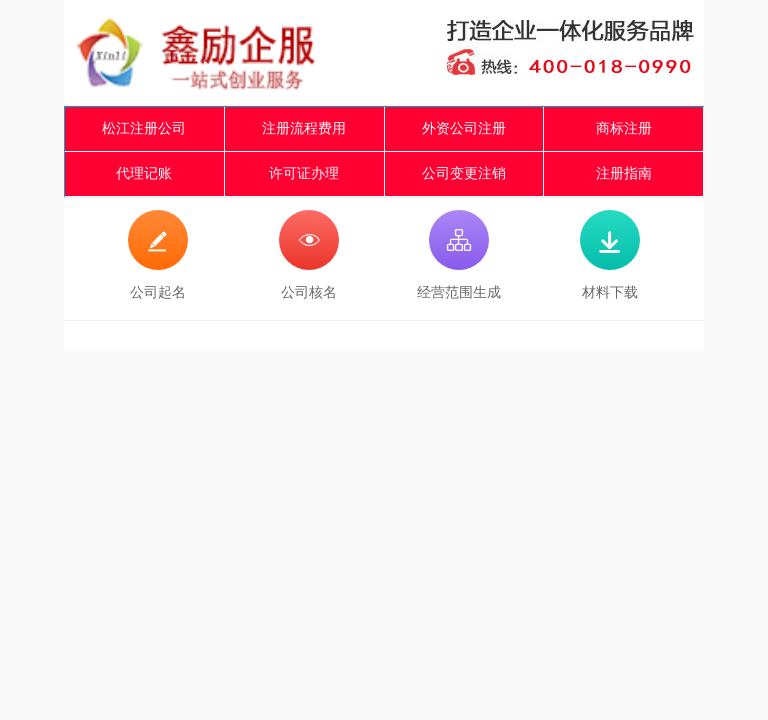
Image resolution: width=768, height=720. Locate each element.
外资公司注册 (464, 128)
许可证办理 (304, 173)
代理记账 (144, 173)
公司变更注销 (464, 173)
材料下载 (610, 255)
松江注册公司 (144, 128)
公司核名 (309, 255)
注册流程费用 (304, 128)
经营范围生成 (459, 255)
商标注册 (624, 128)
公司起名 (158, 255)
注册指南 (624, 173)
